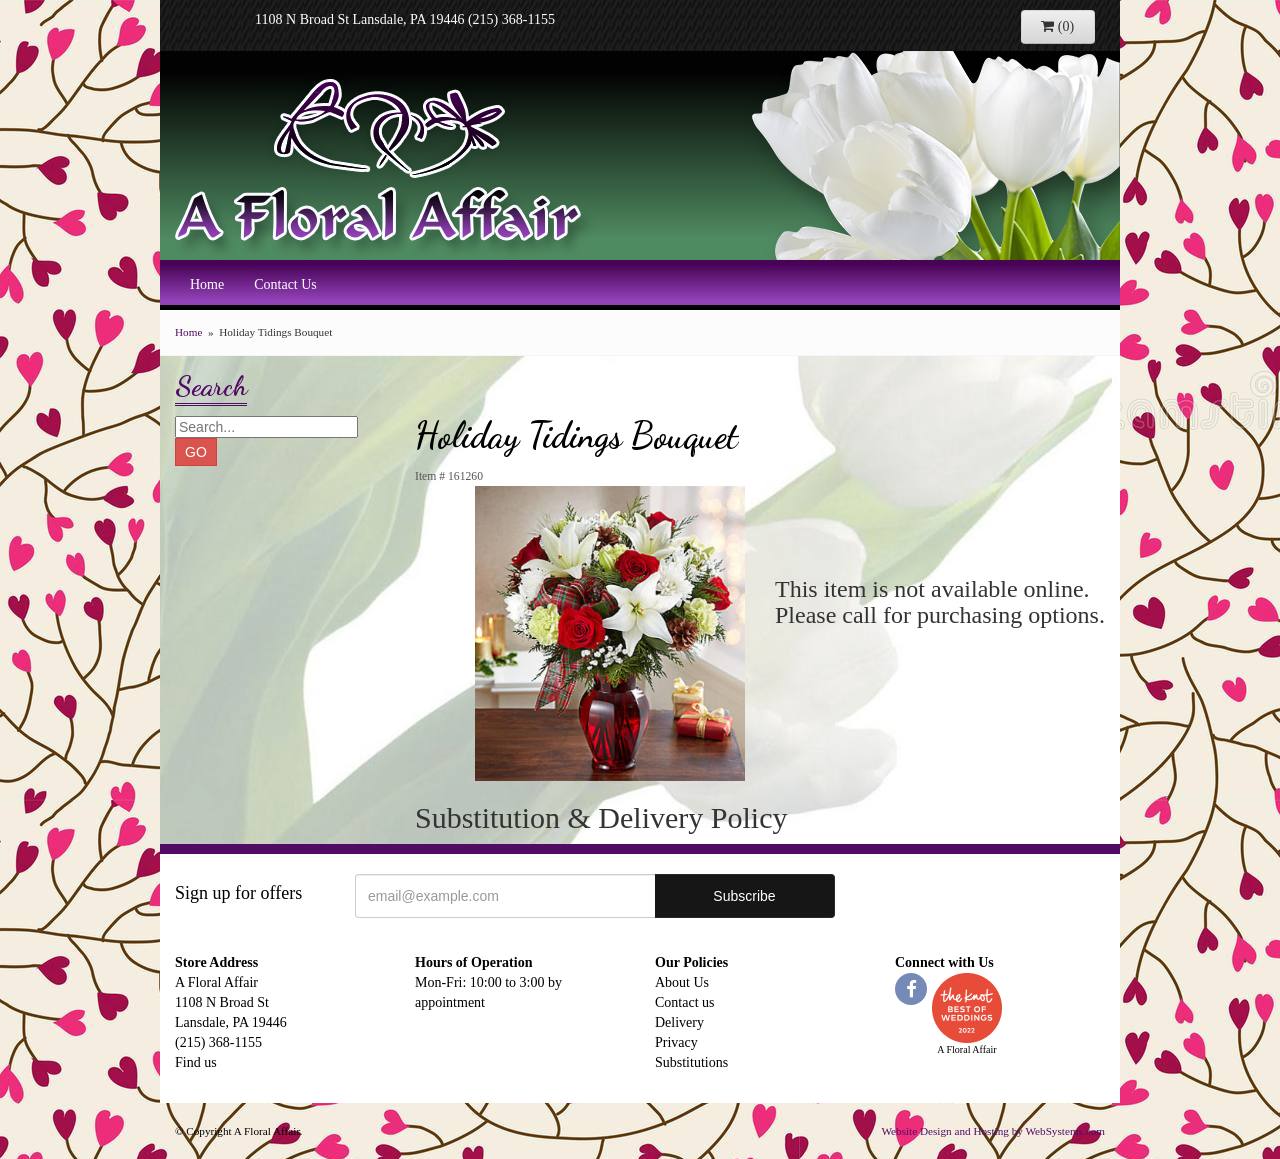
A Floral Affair (385, 165)
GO (196, 452)
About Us (682, 982)
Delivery (679, 1022)
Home (207, 284)
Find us (196, 1062)
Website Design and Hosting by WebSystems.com (993, 1131)
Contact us (685, 1002)
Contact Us (285, 284)
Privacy (676, 1042)
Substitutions (691, 1062)
